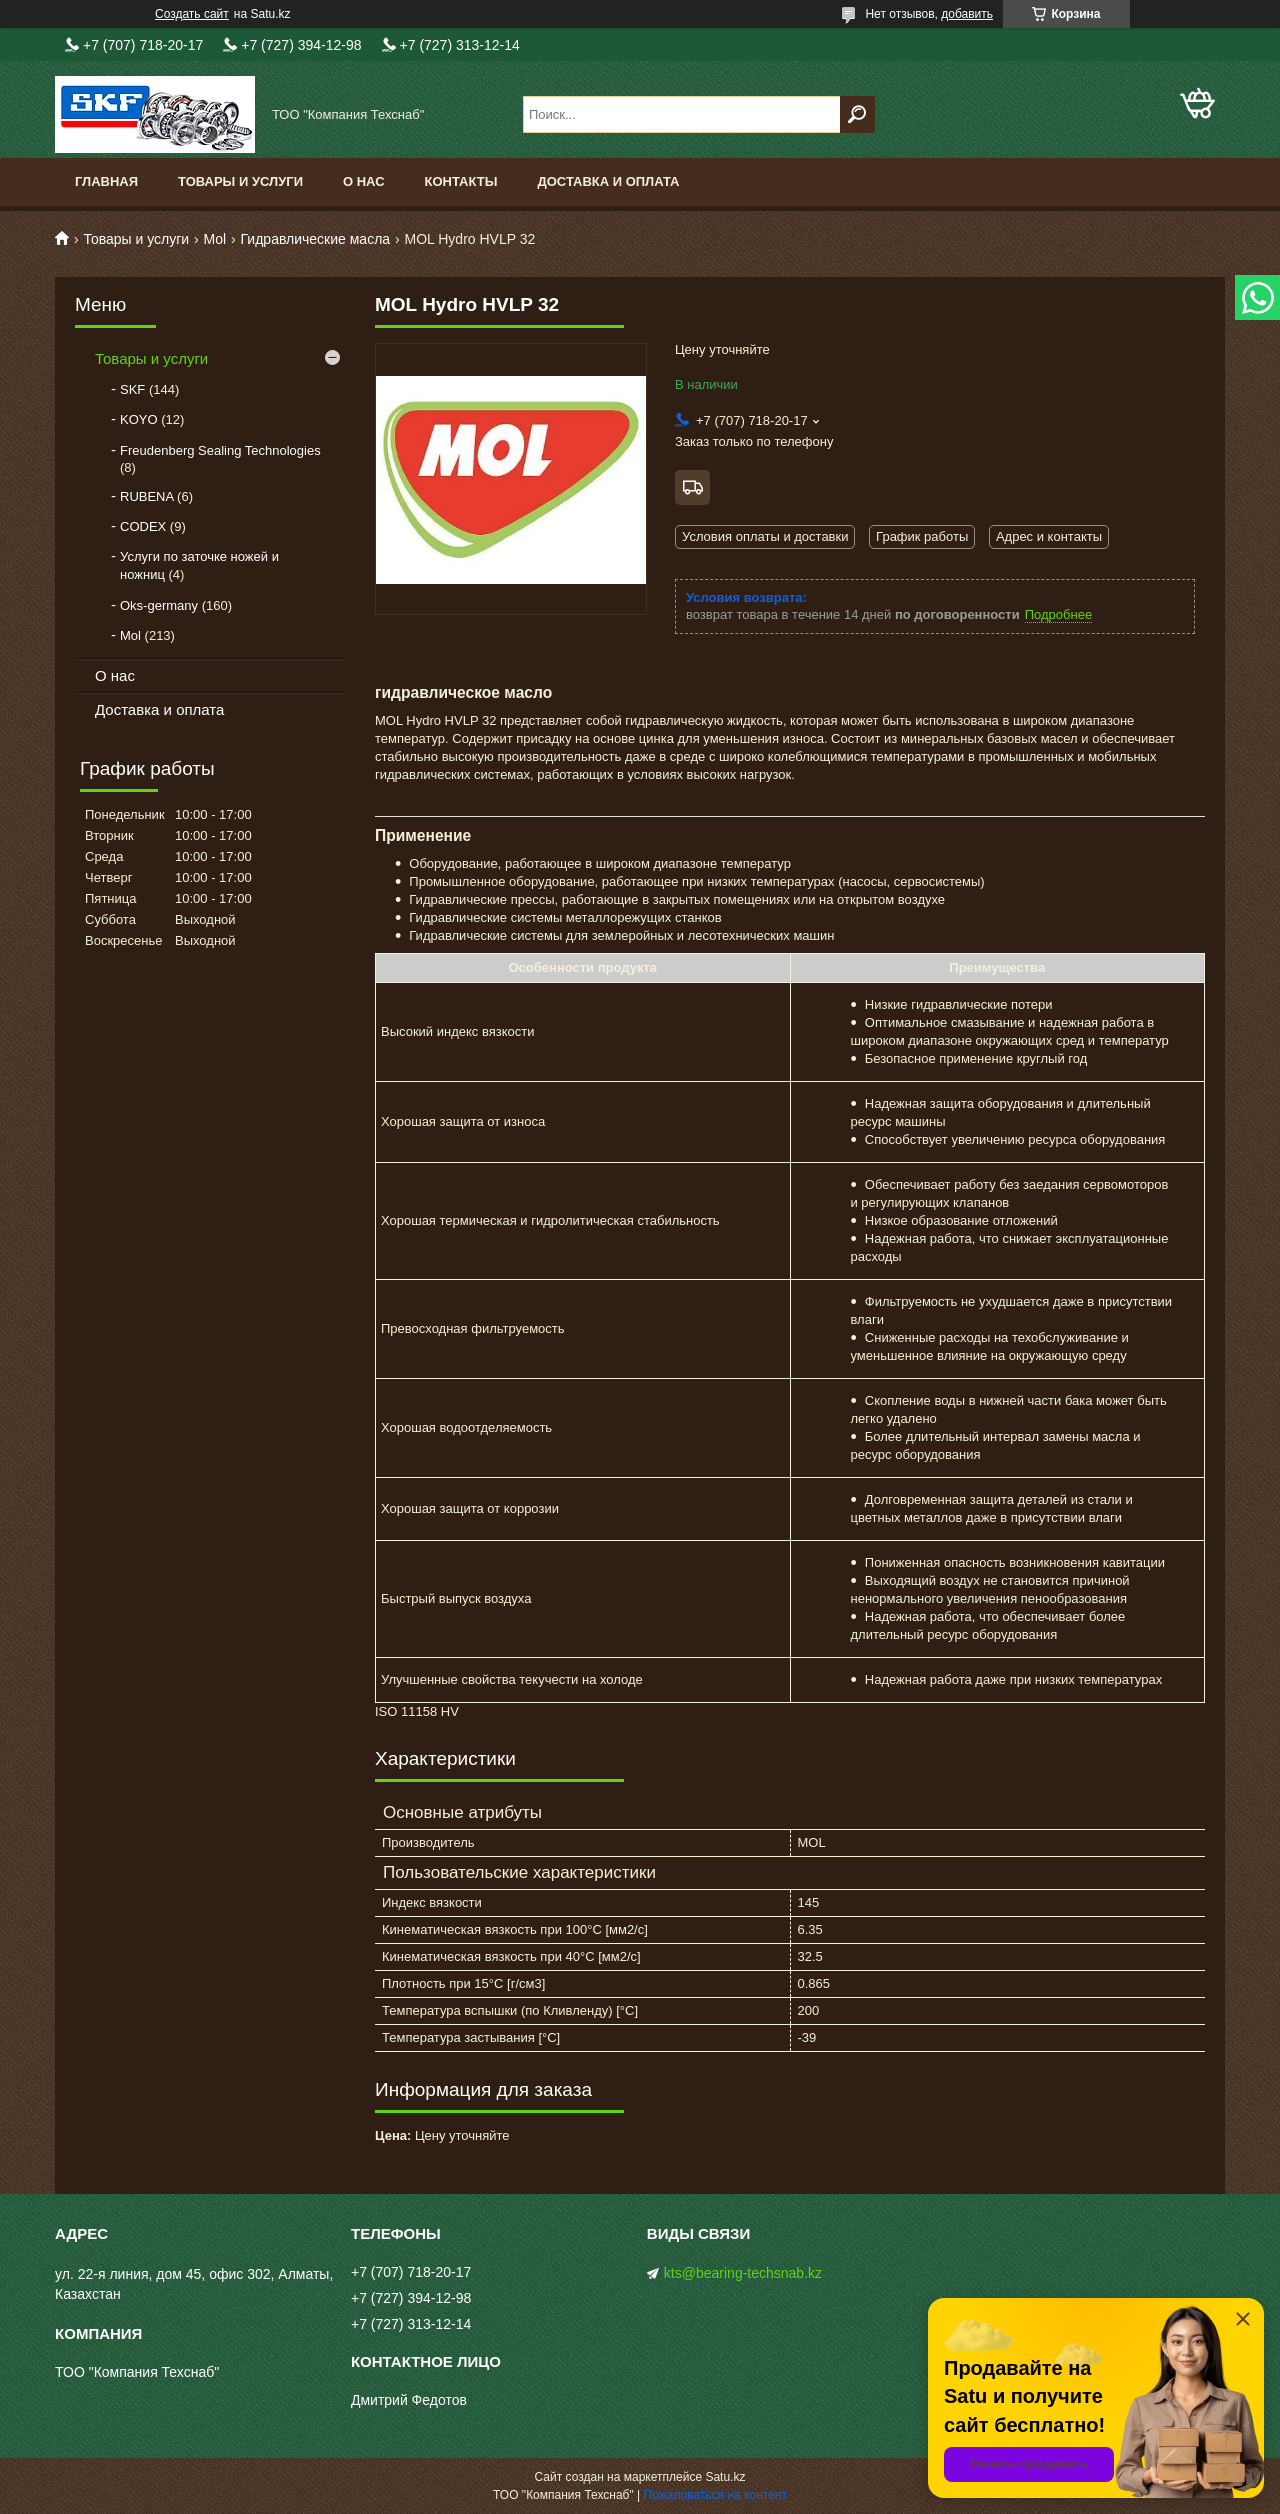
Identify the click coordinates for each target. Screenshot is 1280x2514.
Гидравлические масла (316, 239)
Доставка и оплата (608, 181)
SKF (132, 389)
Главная (106, 181)
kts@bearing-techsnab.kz (743, 2273)
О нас (364, 181)
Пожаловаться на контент (715, 2495)
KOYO (139, 419)
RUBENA (146, 496)
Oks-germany (159, 605)
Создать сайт (192, 14)
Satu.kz (725, 2477)
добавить (967, 14)
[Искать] (857, 114)
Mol (215, 239)
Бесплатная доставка (692, 487)
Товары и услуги (240, 181)
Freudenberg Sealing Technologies (220, 450)
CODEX (143, 526)
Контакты (461, 181)
